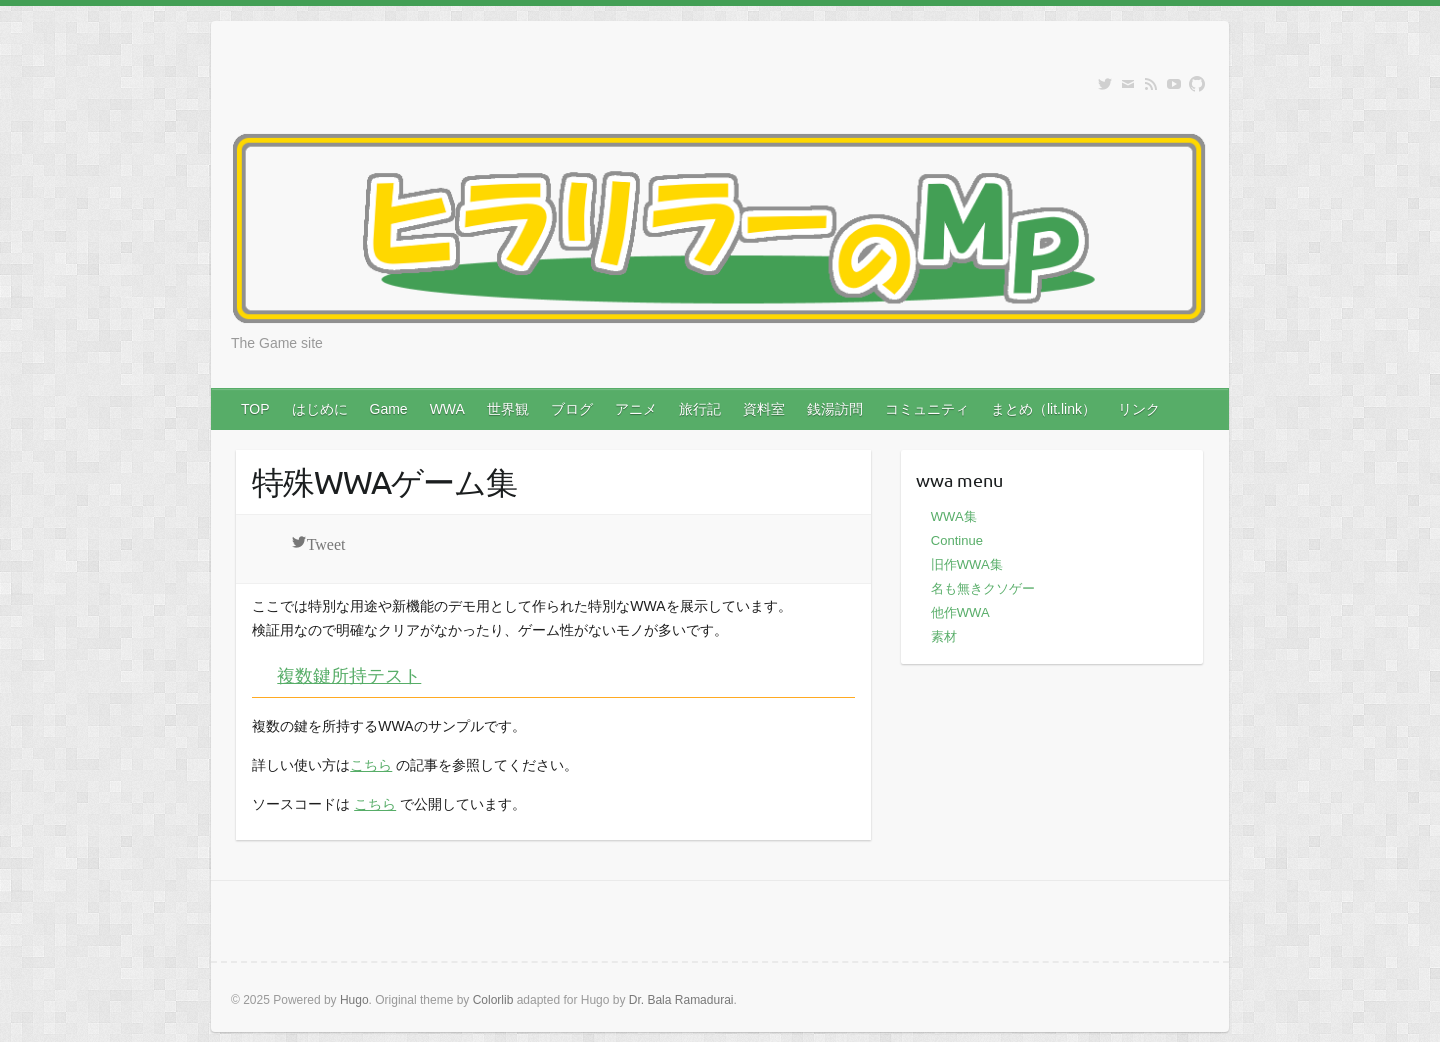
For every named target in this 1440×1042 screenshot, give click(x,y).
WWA (447, 409)
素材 (944, 636)
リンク (1139, 409)
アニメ (636, 409)
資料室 (764, 409)
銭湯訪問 (835, 409)
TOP (255, 409)
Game (389, 409)
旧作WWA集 (967, 564)
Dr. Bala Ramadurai (681, 1000)
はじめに (320, 409)
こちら (371, 765)
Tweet (326, 542)
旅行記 (700, 409)
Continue (957, 540)
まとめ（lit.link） (1043, 409)
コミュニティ (927, 409)
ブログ (572, 409)
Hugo (354, 1000)
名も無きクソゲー (983, 588)
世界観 (508, 409)
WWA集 (954, 516)
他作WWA (960, 612)
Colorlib (493, 1000)
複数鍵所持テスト (349, 674)
